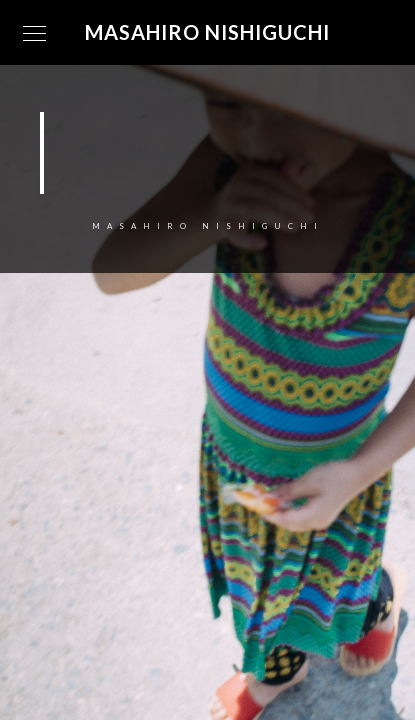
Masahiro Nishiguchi (207, 32)
